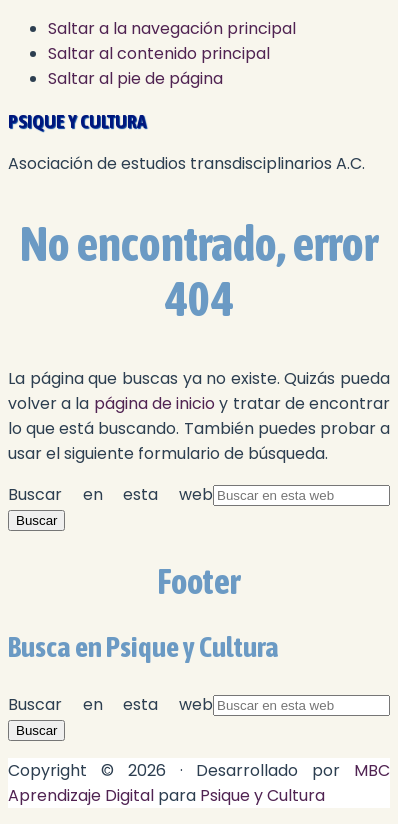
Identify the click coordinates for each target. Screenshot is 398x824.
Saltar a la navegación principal (172, 28)
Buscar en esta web (110, 494)
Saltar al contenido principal (159, 53)
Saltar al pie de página (135, 78)
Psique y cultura (77, 121)
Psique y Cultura (262, 795)
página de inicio (154, 403)
